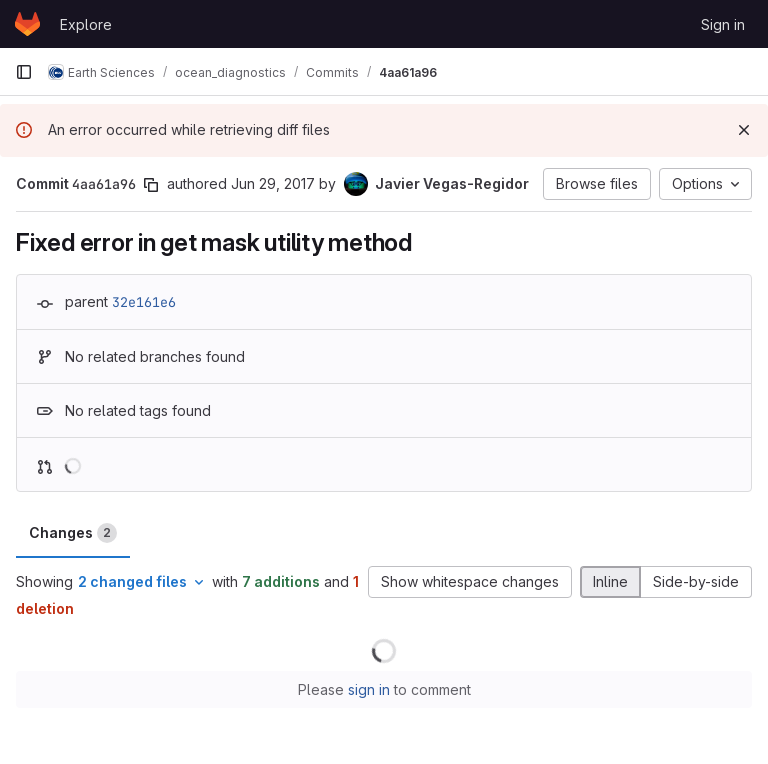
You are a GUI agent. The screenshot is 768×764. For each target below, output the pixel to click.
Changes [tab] (73, 533)
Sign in (723, 24)
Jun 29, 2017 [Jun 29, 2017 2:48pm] (273, 183)
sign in (369, 689)
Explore (86, 24)
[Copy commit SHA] (151, 185)
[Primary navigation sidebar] (24, 72)
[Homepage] (27, 24)
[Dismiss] (744, 130)
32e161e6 (144, 302)
